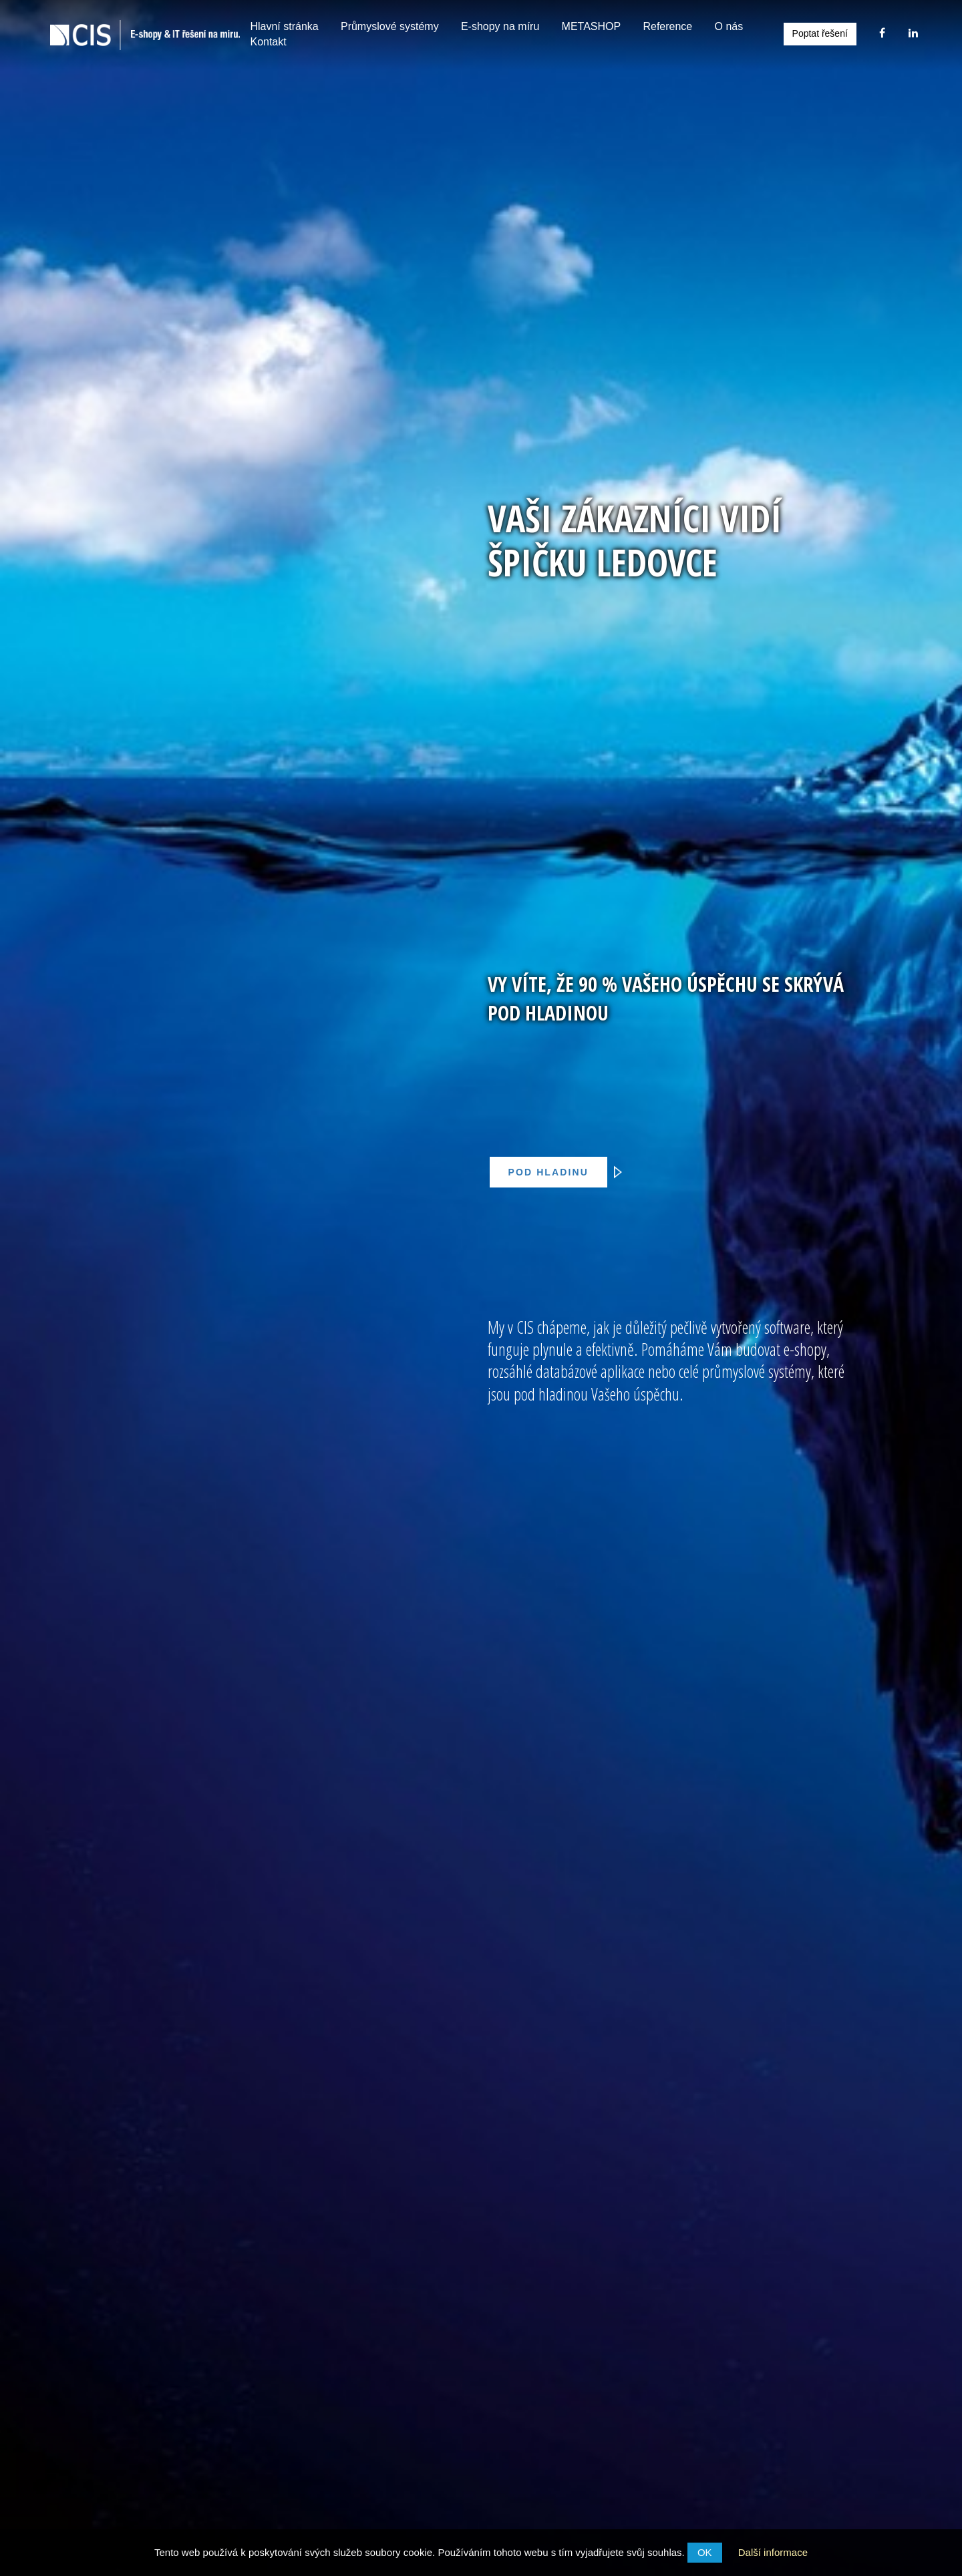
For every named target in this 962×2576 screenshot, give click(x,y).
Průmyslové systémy (390, 26)
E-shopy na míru (500, 26)
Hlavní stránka (284, 26)
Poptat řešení (820, 33)
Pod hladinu (555, 1172)
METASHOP (591, 26)
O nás (729, 26)
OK (704, 2552)
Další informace (773, 2552)
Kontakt (268, 41)
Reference (667, 26)
